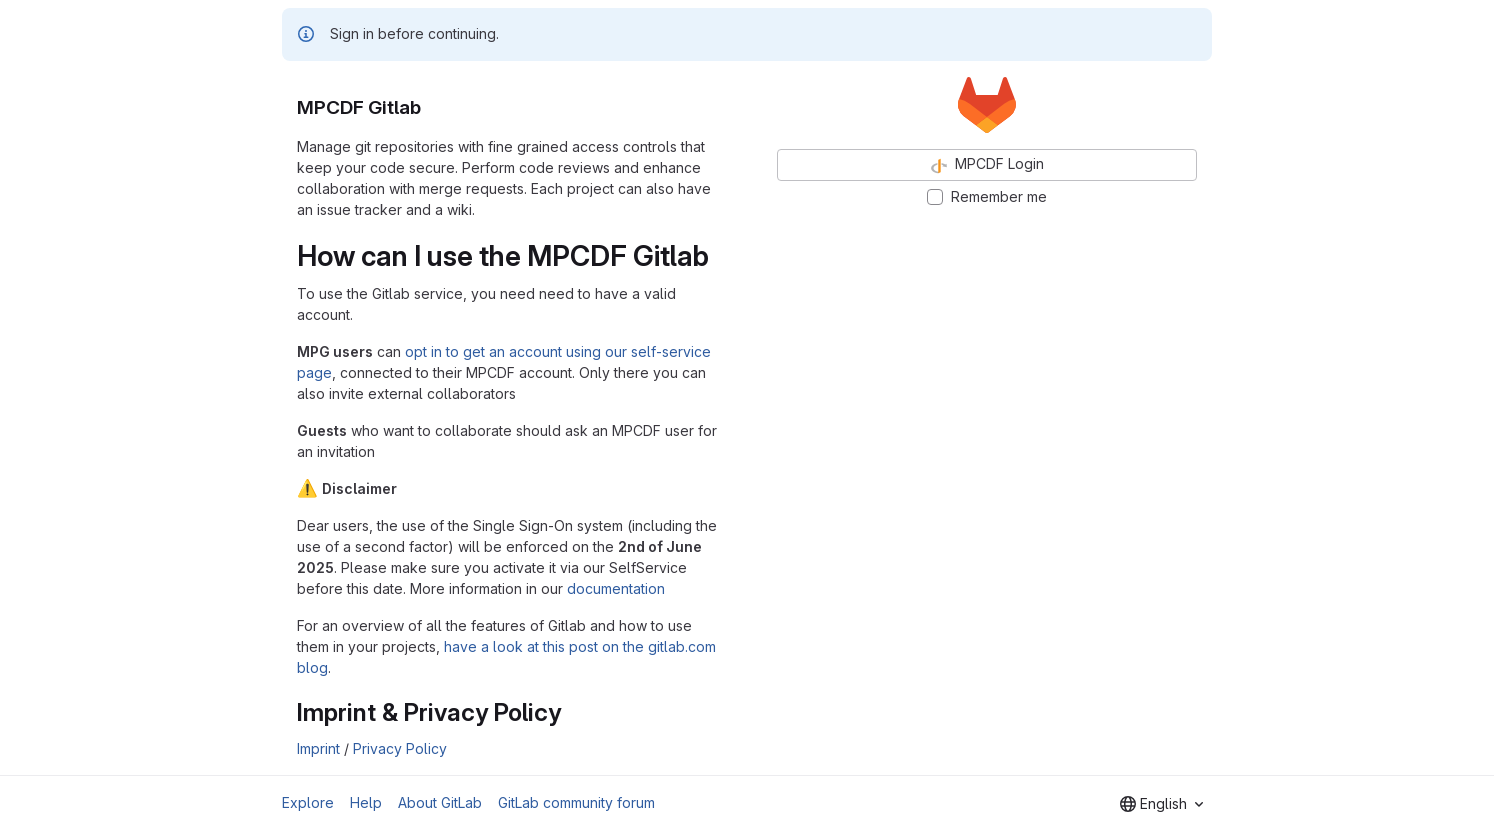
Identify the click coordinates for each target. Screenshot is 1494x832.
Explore (308, 802)
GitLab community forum (576, 802)
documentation (616, 588)
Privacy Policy (400, 748)
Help (366, 802)
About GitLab (440, 802)
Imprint (318, 748)
